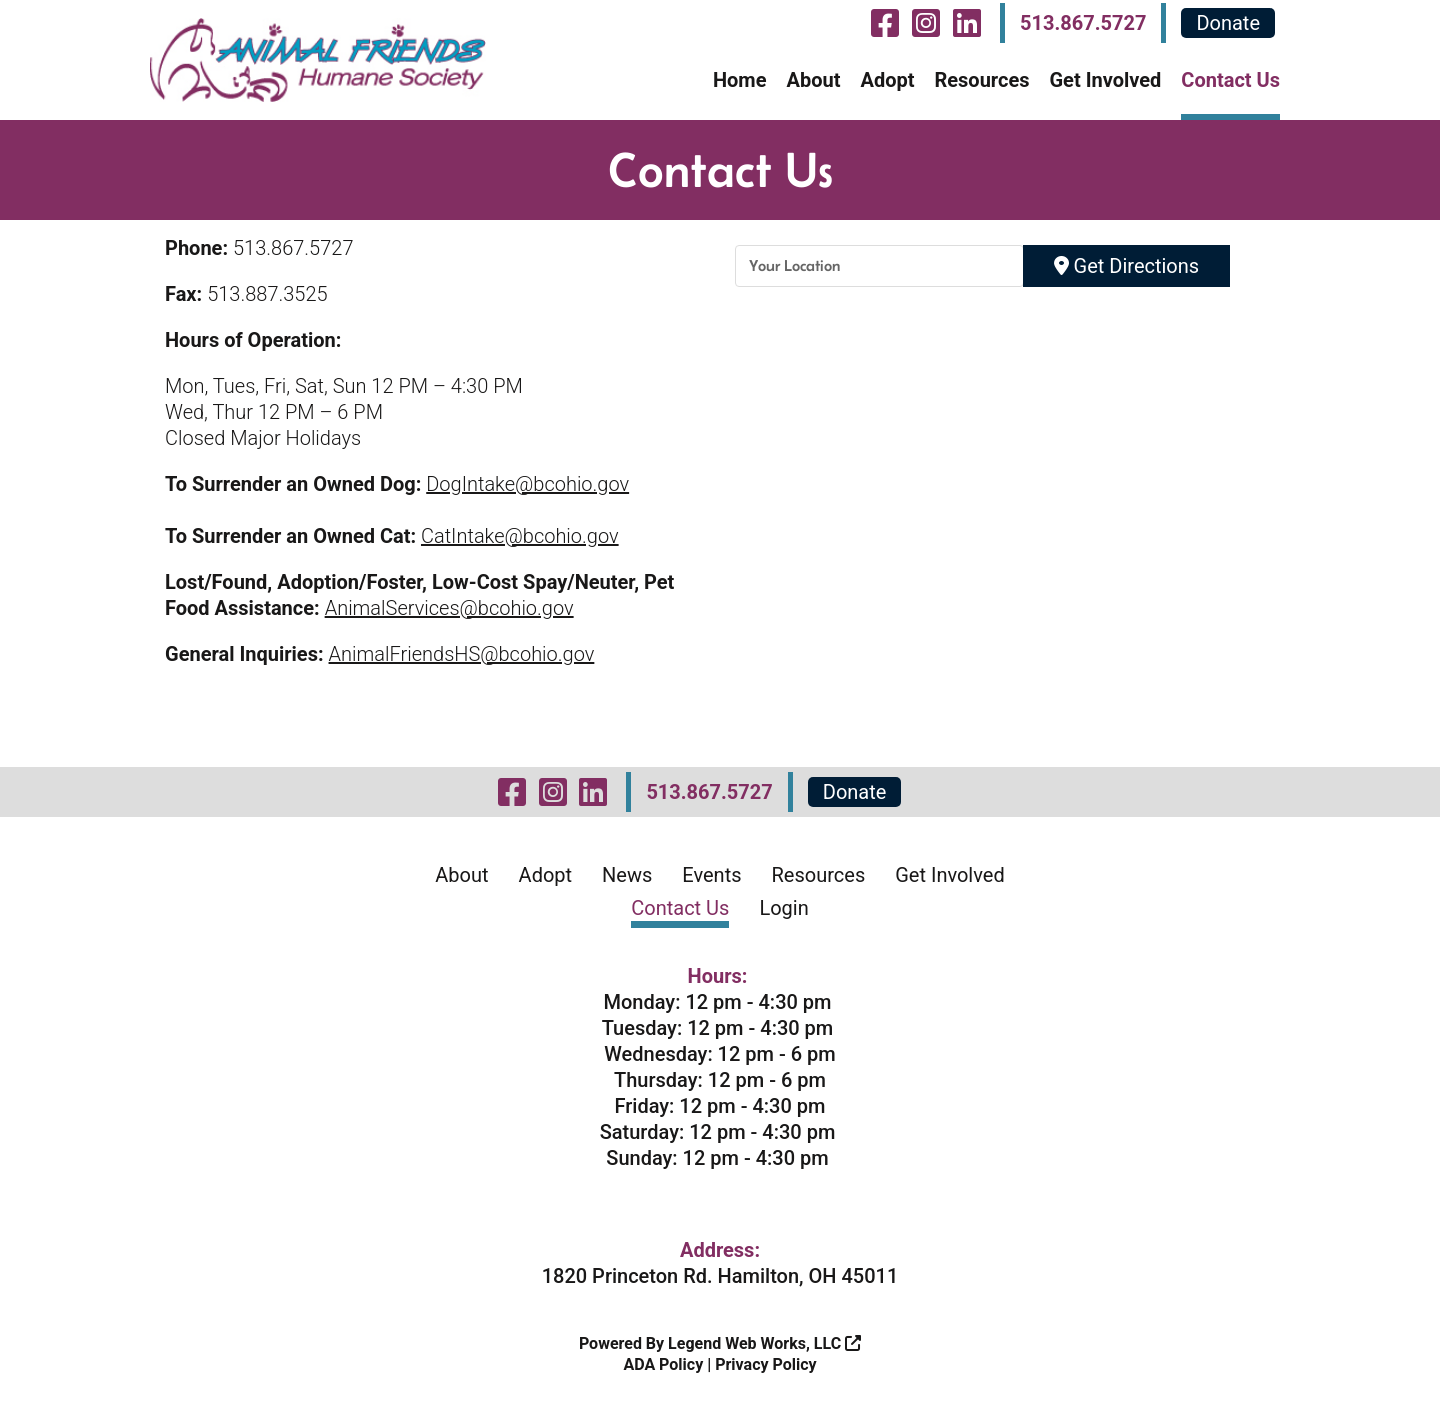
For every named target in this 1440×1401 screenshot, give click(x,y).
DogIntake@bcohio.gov (527, 484)
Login (783, 908)
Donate (1228, 23)
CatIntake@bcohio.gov (520, 536)
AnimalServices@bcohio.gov (449, 608)
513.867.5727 (1083, 23)
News (627, 875)
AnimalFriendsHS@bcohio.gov (462, 654)
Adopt (887, 80)
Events (711, 875)
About (813, 80)
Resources (981, 80)
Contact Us (1230, 80)
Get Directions (1127, 266)
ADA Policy (663, 1364)
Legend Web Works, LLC (764, 1343)
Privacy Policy (765, 1364)
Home (740, 80)
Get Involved (1105, 80)
